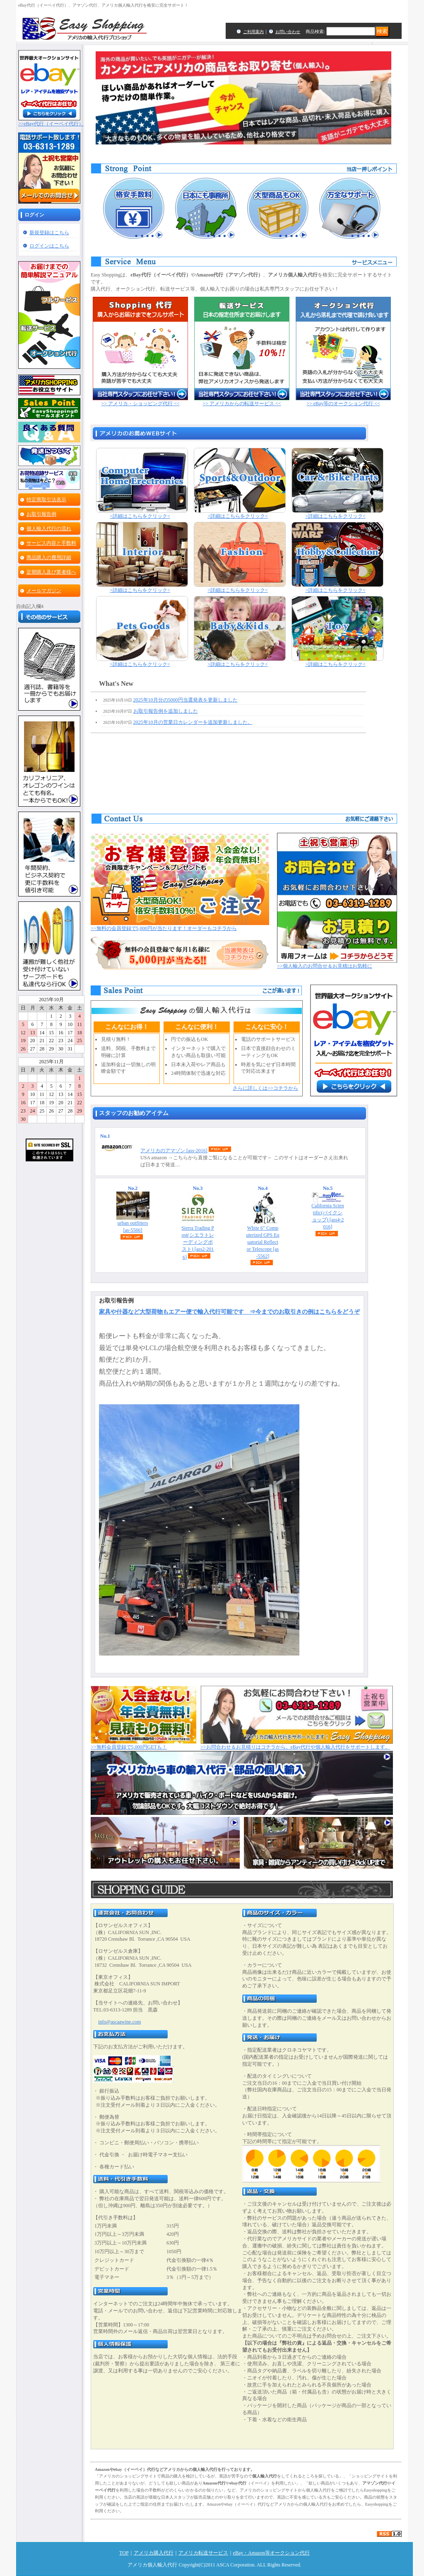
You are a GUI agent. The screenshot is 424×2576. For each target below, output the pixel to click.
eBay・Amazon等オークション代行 (271, 2553)
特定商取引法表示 (46, 499)
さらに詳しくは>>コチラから (265, 1088)
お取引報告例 (41, 514)
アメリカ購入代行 (153, 2553)
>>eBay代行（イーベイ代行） (51, 121)
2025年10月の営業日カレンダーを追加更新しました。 (193, 722)
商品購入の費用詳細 (48, 557)
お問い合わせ (287, 31)
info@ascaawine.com (119, 2022)
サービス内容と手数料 (51, 543)
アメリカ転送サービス (203, 2553)
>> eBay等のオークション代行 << (343, 401)
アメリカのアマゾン (173, 1150)
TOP (123, 2553)
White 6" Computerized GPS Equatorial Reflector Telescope (262, 1242)
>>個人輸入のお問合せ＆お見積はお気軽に (337, 963)
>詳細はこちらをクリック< (142, 513)
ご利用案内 (253, 31)
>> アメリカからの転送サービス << (241, 401)
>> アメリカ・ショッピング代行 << (140, 401)
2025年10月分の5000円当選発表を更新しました (185, 700)
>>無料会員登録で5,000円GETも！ (143, 1744)
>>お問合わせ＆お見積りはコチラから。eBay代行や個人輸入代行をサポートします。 (296, 1744)
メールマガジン (43, 591)
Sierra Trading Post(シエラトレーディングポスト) (197, 1242)
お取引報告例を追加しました (165, 711)
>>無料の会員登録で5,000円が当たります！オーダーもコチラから (180, 925)
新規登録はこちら (49, 232)
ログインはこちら (49, 246)
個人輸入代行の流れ (48, 528)
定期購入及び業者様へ (51, 572)
